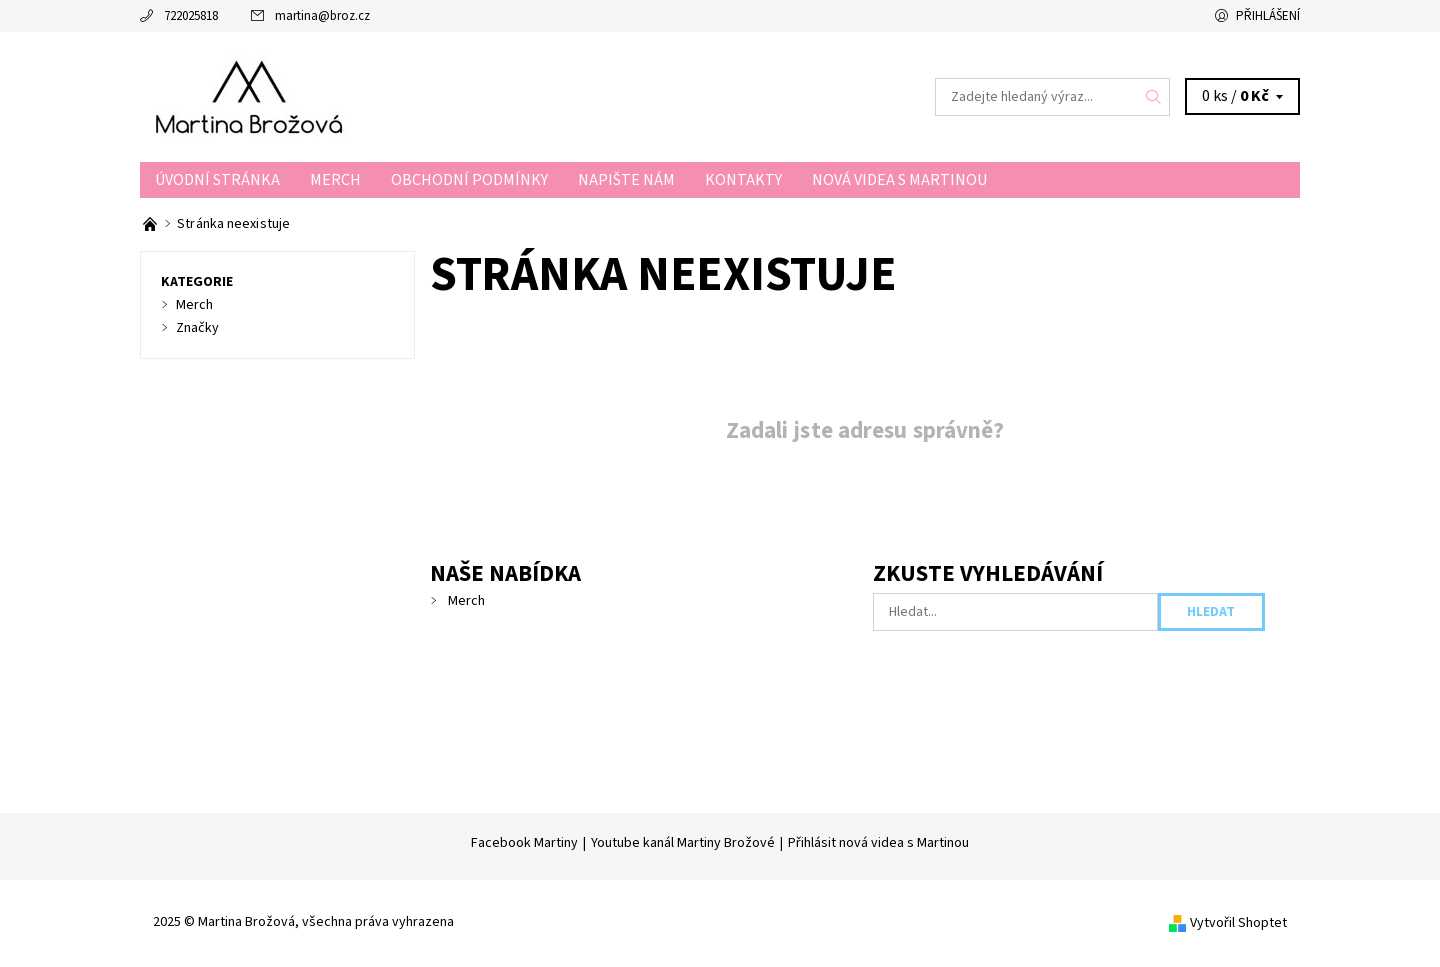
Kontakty (743, 180)
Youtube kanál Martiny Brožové (683, 843)
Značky (197, 328)
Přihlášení (1268, 16)
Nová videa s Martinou (899, 180)
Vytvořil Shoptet (1238, 923)
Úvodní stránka (217, 180)
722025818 (191, 16)
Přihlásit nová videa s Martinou (878, 843)
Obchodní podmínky (469, 180)
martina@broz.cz (322, 16)
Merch (335, 180)
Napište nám (626, 180)
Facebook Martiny (524, 843)
